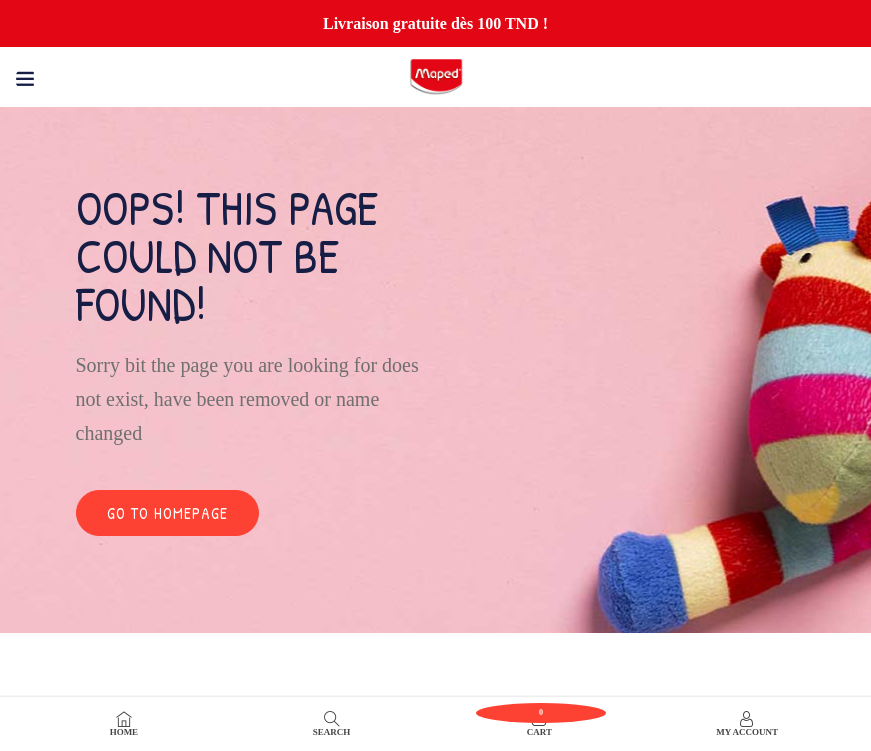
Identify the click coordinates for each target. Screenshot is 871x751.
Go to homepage (167, 513)
